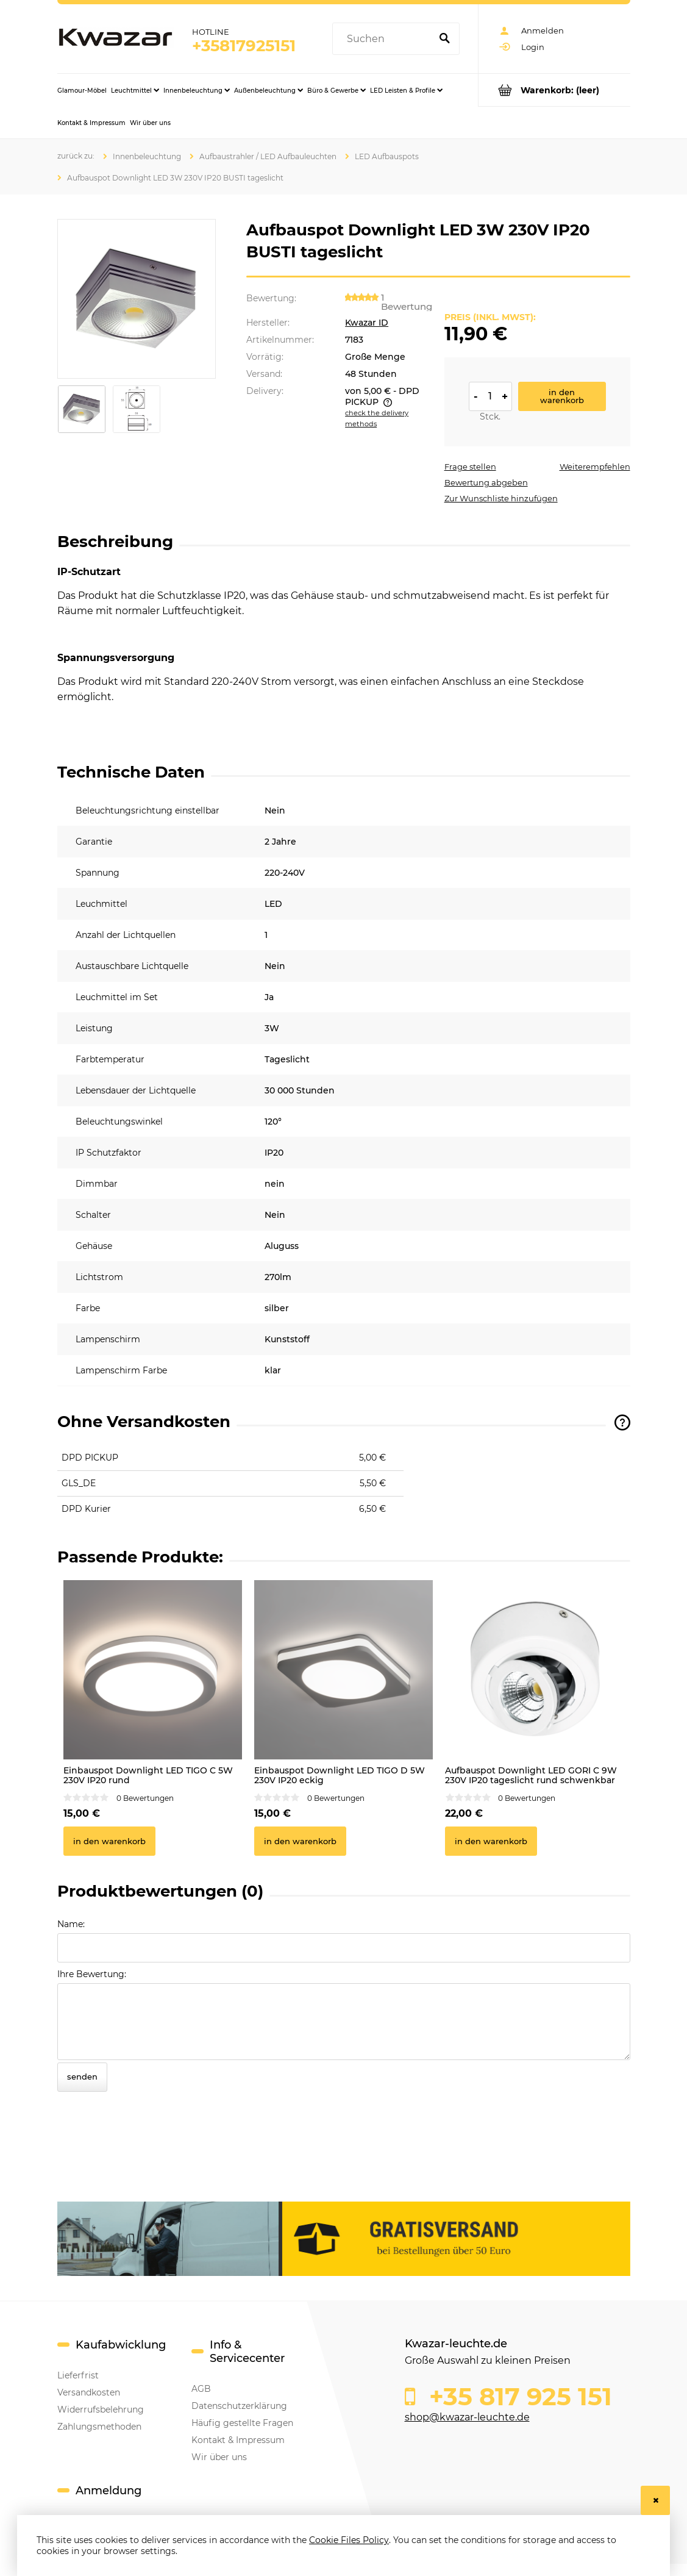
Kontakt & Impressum (238, 2440)
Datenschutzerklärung (239, 2405)
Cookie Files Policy (349, 2540)
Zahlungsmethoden (99, 2426)
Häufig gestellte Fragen (242, 2422)
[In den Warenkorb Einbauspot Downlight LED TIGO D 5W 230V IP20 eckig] (300, 1841)
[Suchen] (445, 39)
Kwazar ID (366, 322)
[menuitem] (82, 90)
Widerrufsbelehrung (100, 2409)
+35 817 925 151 (517, 2397)
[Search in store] (384, 39)
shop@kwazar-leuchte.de (467, 2417)
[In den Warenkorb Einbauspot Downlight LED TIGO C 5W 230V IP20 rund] (109, 1841)
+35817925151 (244, 45)
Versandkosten (88, 2392)
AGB (201, 2388)
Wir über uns (219, 2457)
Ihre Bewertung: (91, 1974)
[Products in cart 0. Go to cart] (554, 90)
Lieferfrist (78, 2375)
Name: (71, 1924)
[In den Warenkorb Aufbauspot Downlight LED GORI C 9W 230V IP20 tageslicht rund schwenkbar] (491, 1841)
